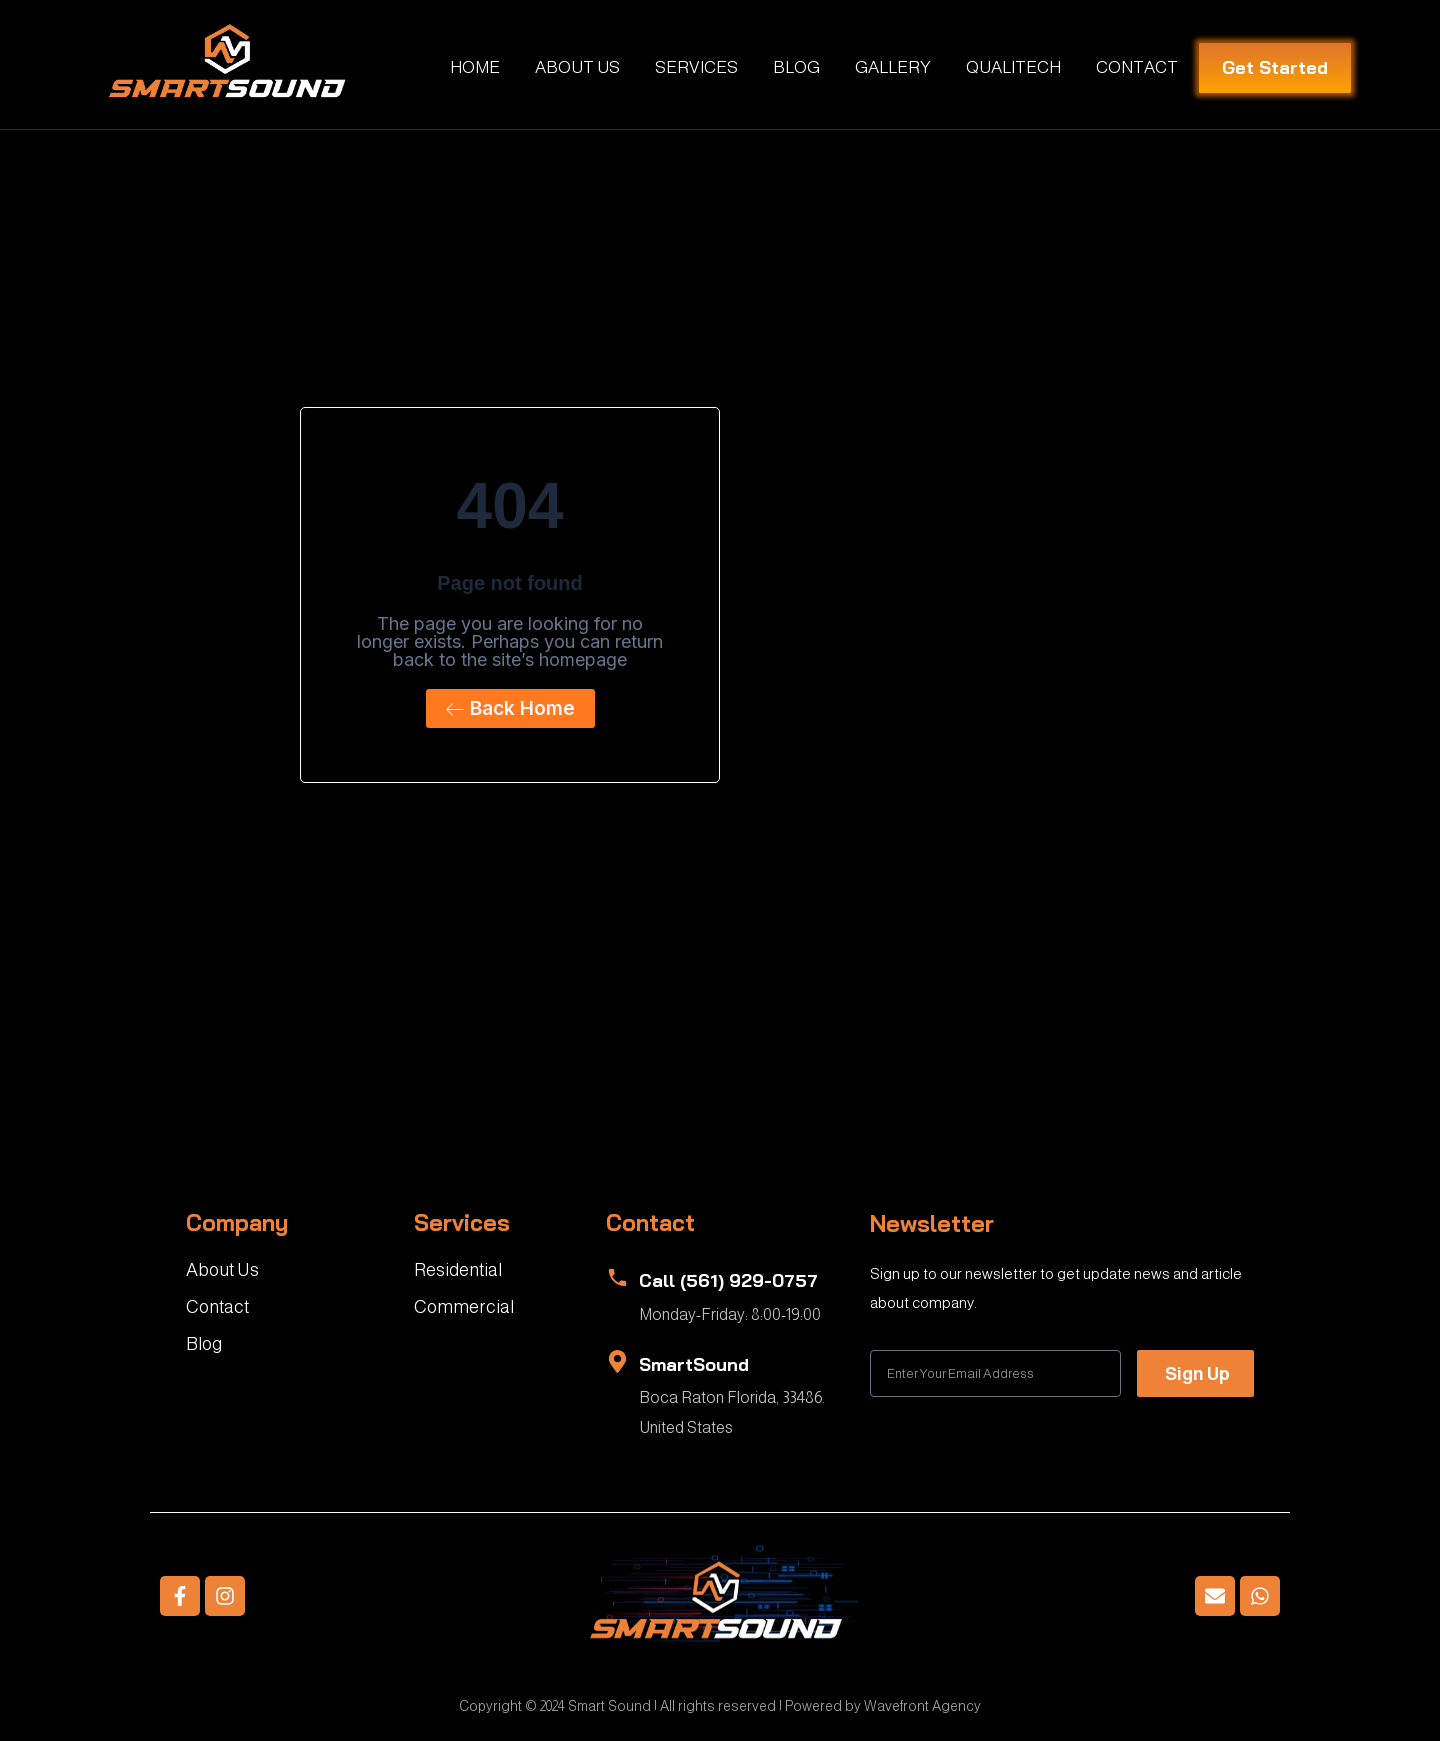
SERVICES (696, 67)
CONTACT (1137, 67)
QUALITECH (1013, 67)
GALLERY (893, 67)
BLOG (796, 67)
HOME (475, 67)
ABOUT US (577, 67)
